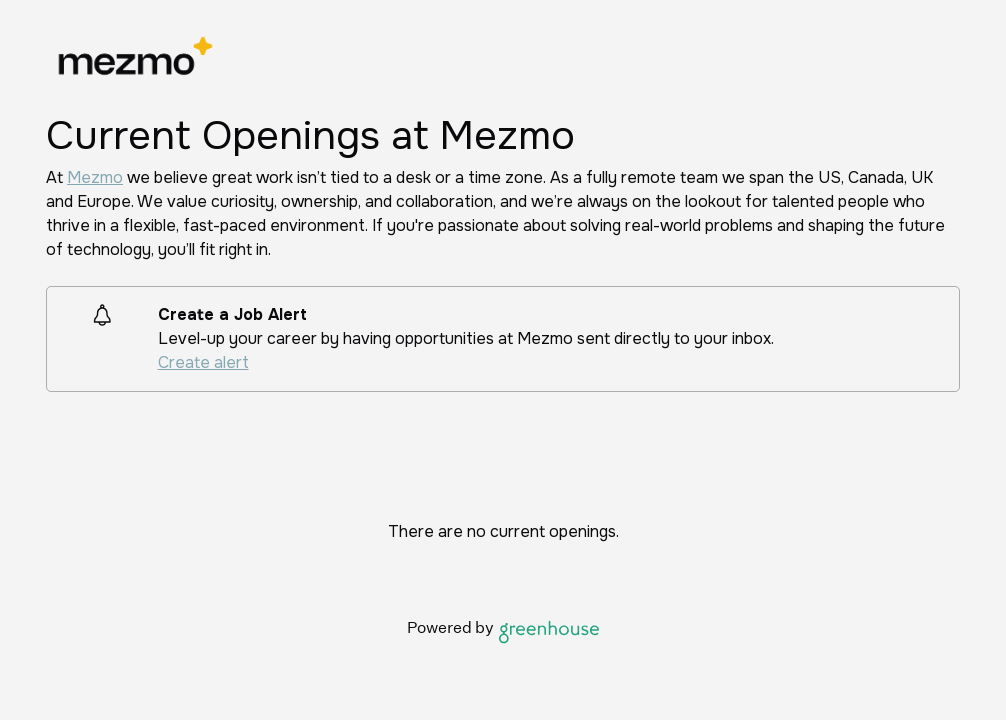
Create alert (203, 362)
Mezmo (95, 177)
